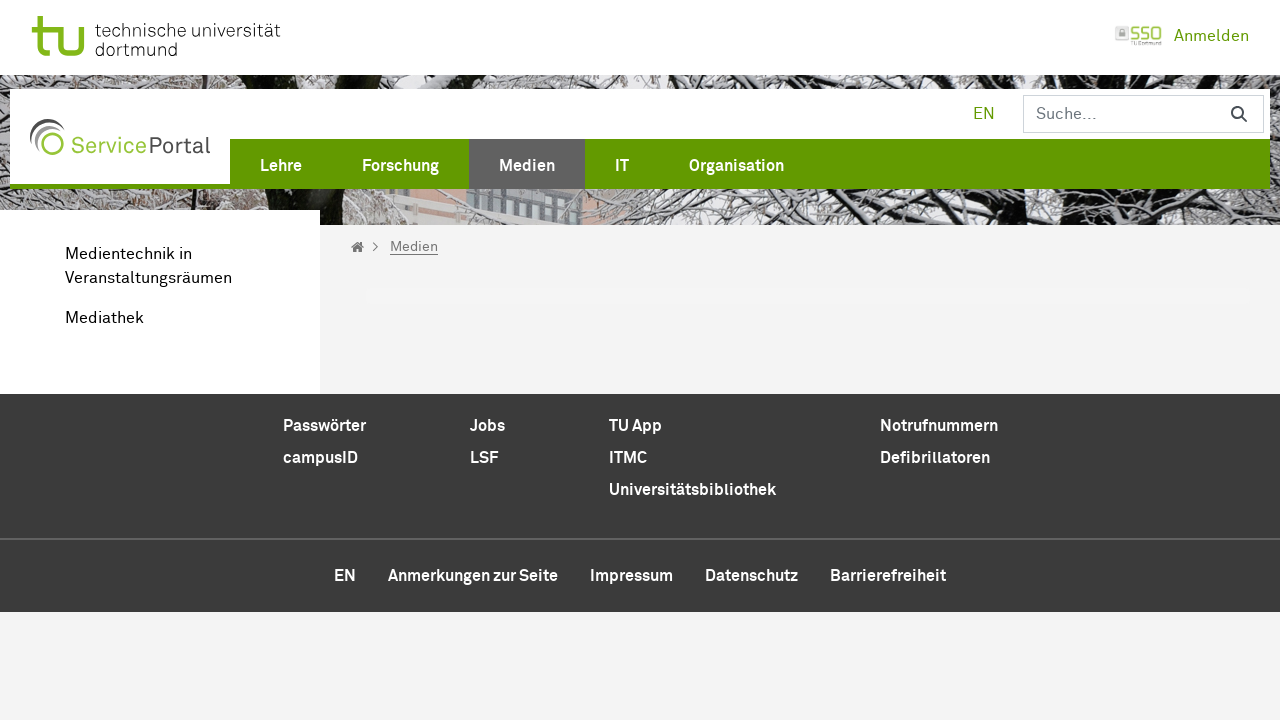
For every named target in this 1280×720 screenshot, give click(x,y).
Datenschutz (751, 576)
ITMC (628, 458)
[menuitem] (281, 162)
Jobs (487, 426)
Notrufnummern (939, 426)
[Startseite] (357, 247)
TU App (635, 426)
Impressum (631, 576)
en (984, 114)
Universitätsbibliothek (692, 490)
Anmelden (1181, 36)
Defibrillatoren (935, 458)
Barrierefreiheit (888, 576)
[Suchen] (1119, 114)
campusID (320, 458)
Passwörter (324, 426)
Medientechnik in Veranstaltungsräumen (148, 266)
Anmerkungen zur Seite (473, 576)
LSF (484, 458)
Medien (414, 247)
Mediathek (104, 318)
